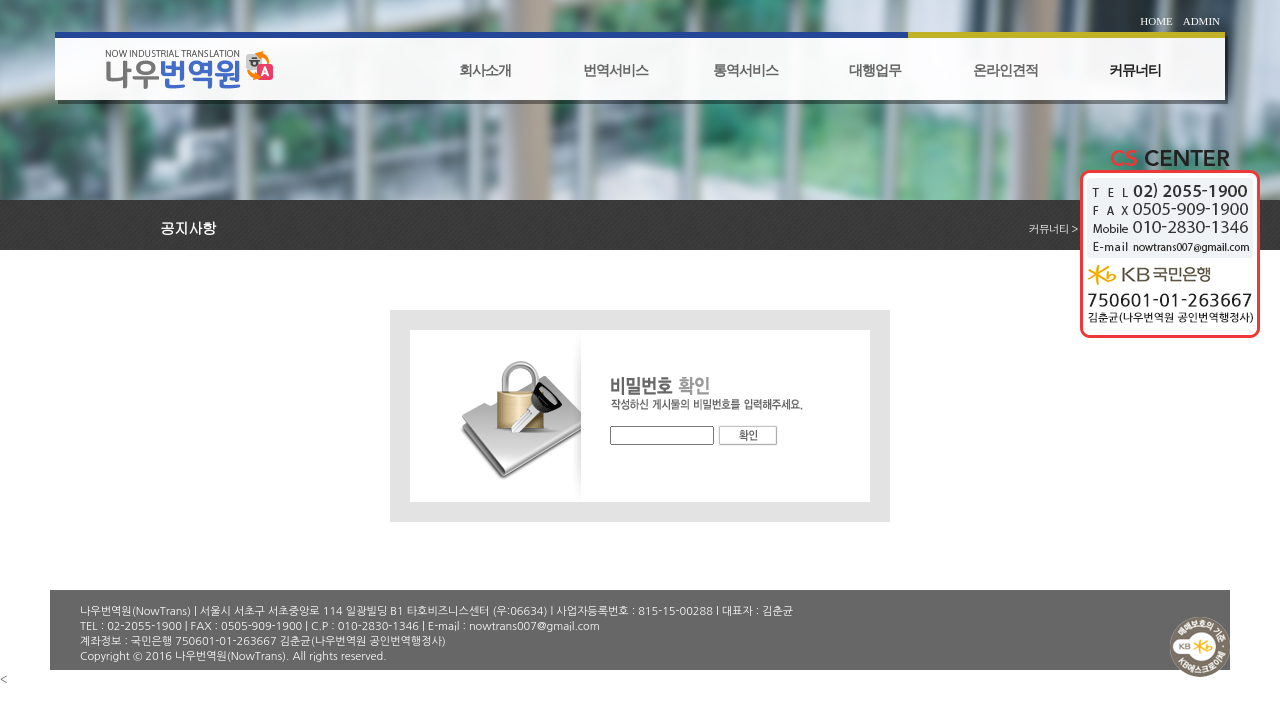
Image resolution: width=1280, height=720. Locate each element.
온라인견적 (1005, 70)
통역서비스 (745, 70)
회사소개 (485, 70)
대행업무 (875, 70)
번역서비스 (615, 70)
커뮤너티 (1135, 70)
